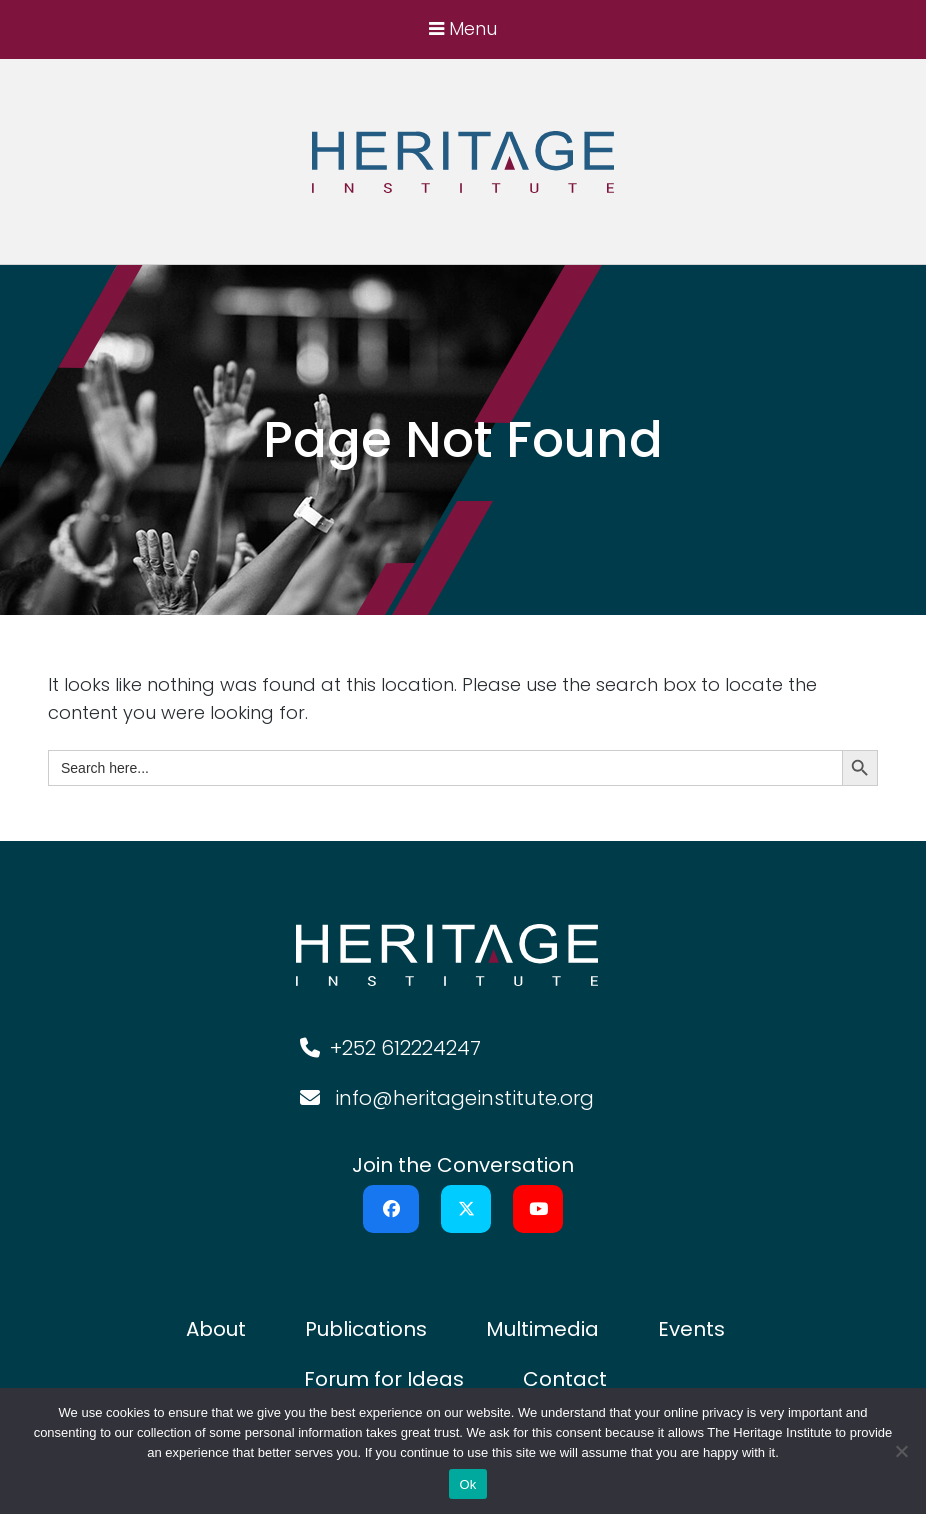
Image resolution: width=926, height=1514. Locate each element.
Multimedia (542, 1329)
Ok (467, 1484)
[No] (901, 1451)
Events (691, 1329)
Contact (565, 1379)
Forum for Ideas (384, 1379)
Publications (366, 1329)
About (216, 1329)
